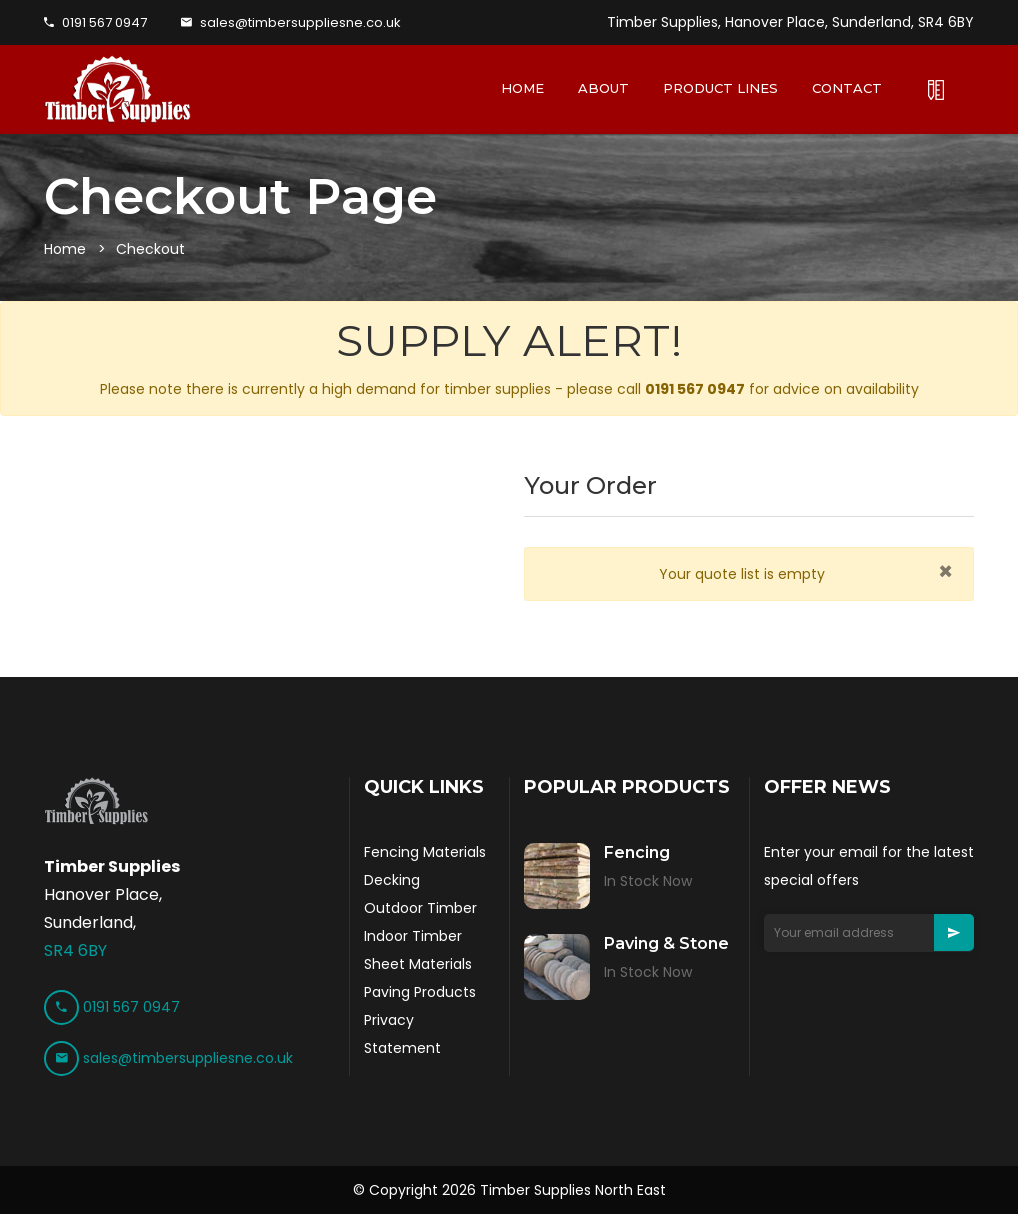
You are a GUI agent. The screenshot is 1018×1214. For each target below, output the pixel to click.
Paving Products (420, 992)
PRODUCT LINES (720, 88)
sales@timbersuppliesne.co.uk (291, 22)
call (681, 389)
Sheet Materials (418, 964)
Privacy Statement (402, 1034)
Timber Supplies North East (573, 1190)
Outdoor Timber (420, 908)
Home (65, 249)
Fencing (637, 852)
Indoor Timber (413, 936)
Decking (392, 880)
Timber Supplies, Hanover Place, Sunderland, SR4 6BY (790, 22)
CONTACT (847, 88)
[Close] (945, 572)
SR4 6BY (75, 950)
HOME (522, 88)
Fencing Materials (425, 852)
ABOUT (603, 88)
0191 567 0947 (95, 22)
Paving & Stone (666, 943)
